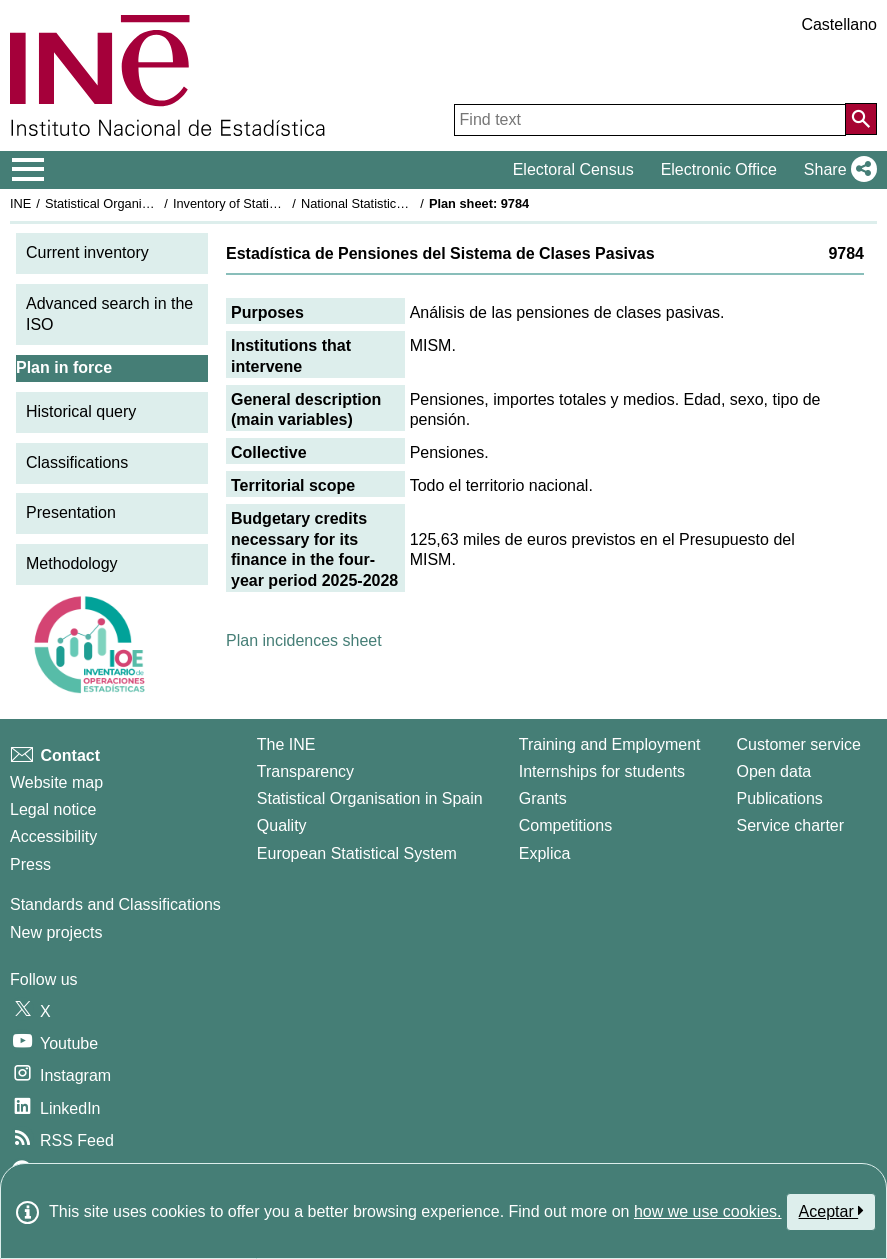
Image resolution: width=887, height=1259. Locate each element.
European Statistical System (357, 853)
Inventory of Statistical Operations (268, 203)
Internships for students (602, 771)
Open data (774, 771)
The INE (286, 744)
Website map (56, 782)
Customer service (799, 744)
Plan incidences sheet (304, 640)
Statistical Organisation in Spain (135, 203)
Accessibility (53, 836)
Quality (282, 825)
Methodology (72, 563)
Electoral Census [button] (573, 169)
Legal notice (53, 809)
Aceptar (831, 1211)
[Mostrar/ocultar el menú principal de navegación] (28, 170)
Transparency (305, 771)
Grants (543, 798)
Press (30, 864)
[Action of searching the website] (861, 119)
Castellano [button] (839, 24)
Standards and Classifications (115, 904)
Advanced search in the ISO (109, 314)
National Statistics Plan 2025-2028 (399, 203)
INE (20, 203)
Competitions (565, 825)
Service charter (791, 825)
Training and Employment (610, 744)
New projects (56, 932)
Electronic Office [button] (719, 169)
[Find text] (650, 120)
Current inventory (87, 252)
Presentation (71, 512)
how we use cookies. (708, 1211)
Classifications (77, 462)
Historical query (81, 411)
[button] (836, 170)
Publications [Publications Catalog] (780, 798)
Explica (545, 853)
